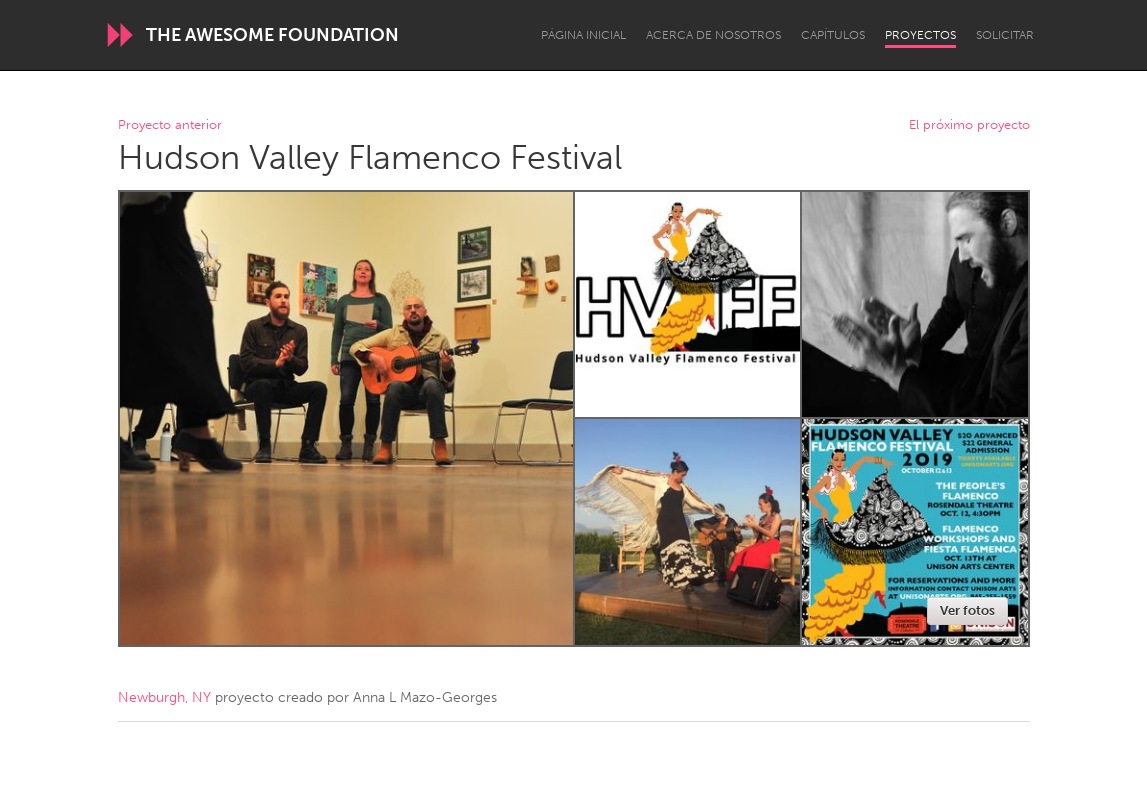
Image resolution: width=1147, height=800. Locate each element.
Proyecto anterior (170, 125)
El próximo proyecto (969, 125)
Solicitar (1005, 35)
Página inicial (583, 35)
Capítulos (833, 35)
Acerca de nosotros (713, 35)
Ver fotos (967, 610)
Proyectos (920, 35)
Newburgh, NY (164, 697)
